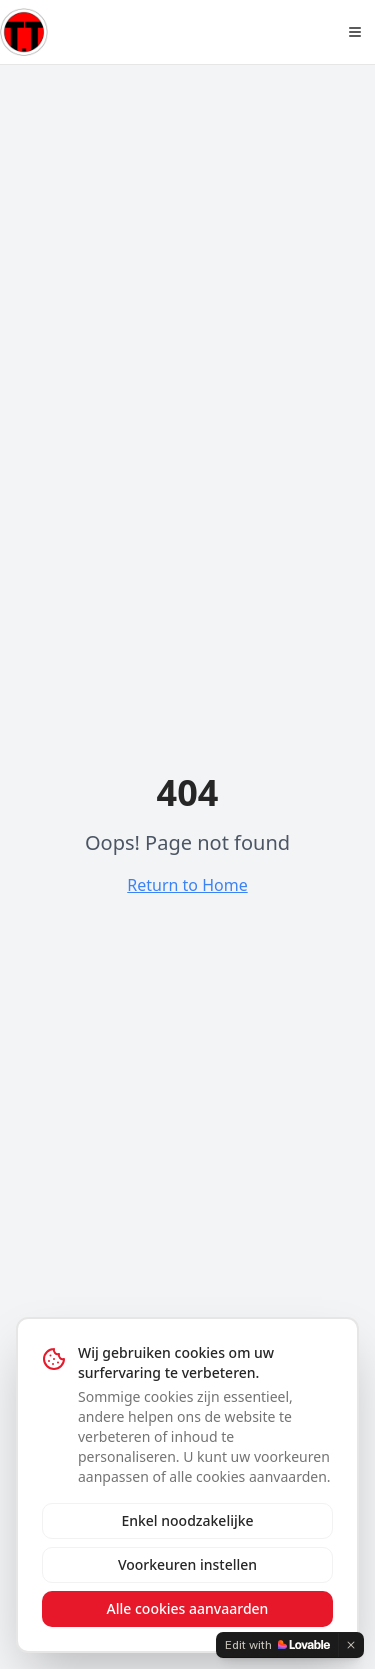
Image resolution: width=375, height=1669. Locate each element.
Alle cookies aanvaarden (188, 1608)
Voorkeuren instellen (187, 1564)
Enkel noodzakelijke (187, 1520)
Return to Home (187, 885)
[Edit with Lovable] (277, 1645)
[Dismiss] (351, 1645)
